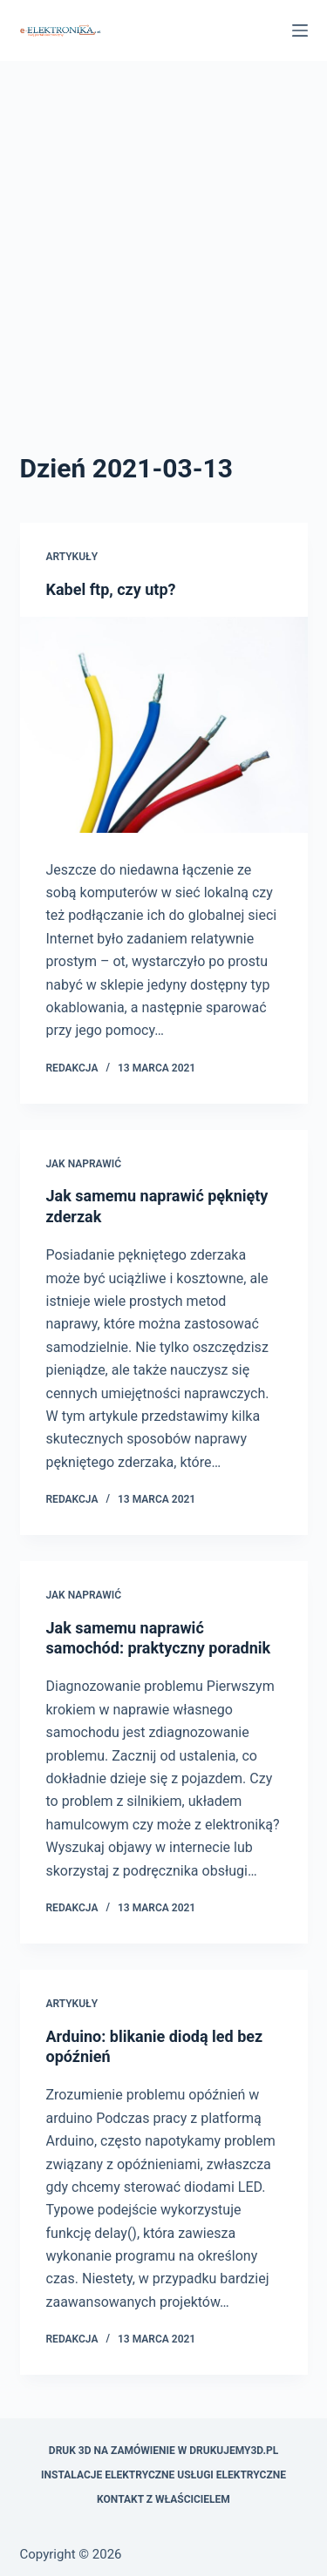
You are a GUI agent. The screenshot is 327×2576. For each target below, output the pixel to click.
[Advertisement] (163, 276)
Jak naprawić (84, 1164)
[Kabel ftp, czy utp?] (164, 725)
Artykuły (72, 557)
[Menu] (300, 30)
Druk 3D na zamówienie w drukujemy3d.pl (163, 2450)
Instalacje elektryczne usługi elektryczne (163, 2475)
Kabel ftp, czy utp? (111, 589)
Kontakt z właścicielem (163, 2499)
